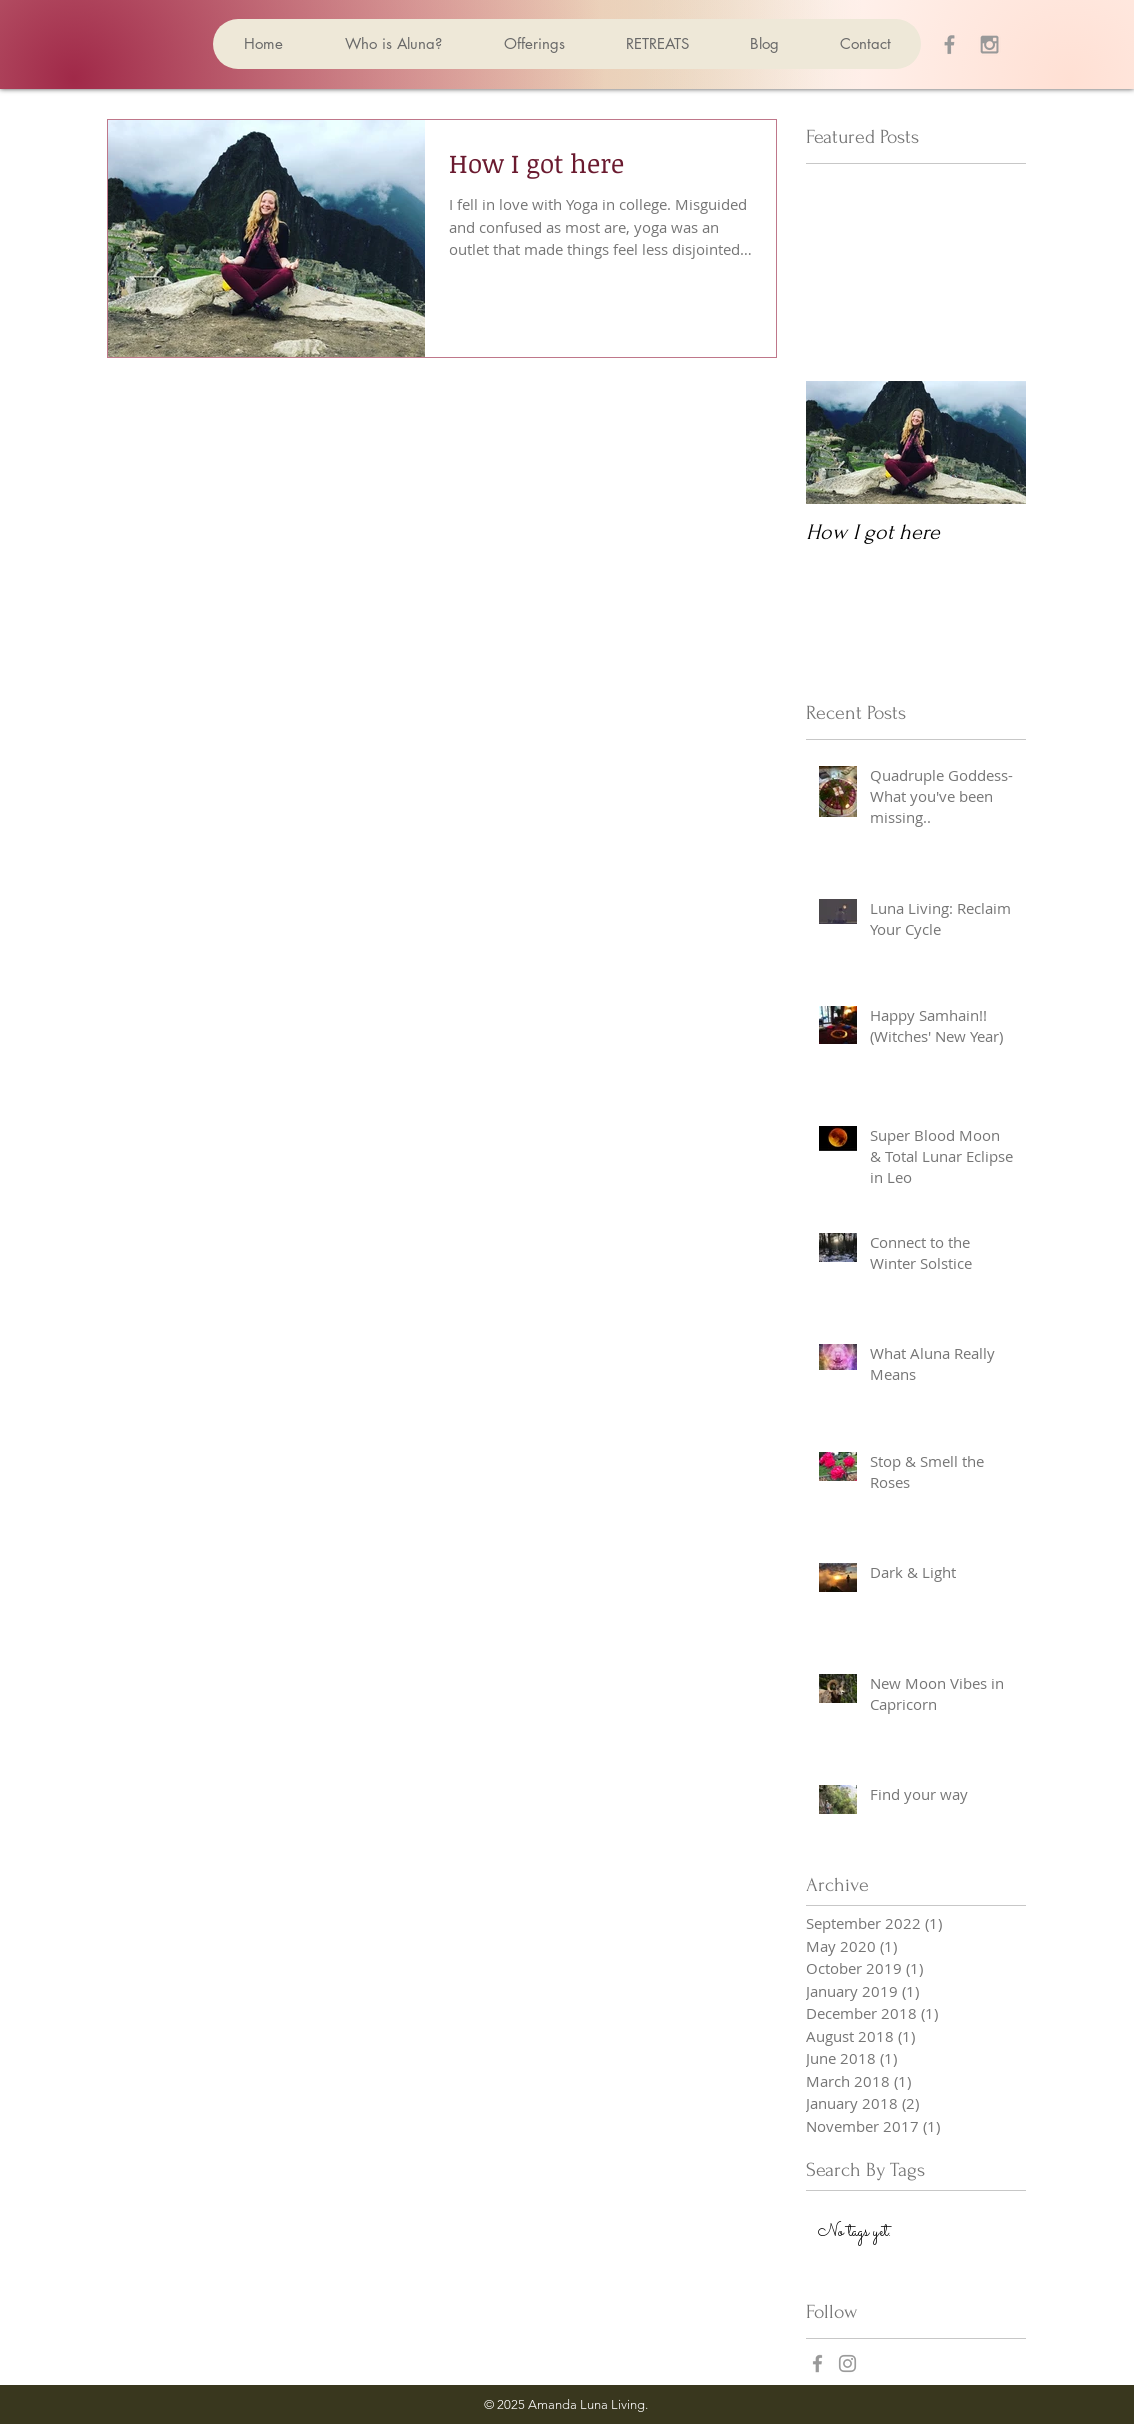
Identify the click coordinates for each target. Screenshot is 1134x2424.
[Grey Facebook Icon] (949, 44)
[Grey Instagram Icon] (989, 44)
